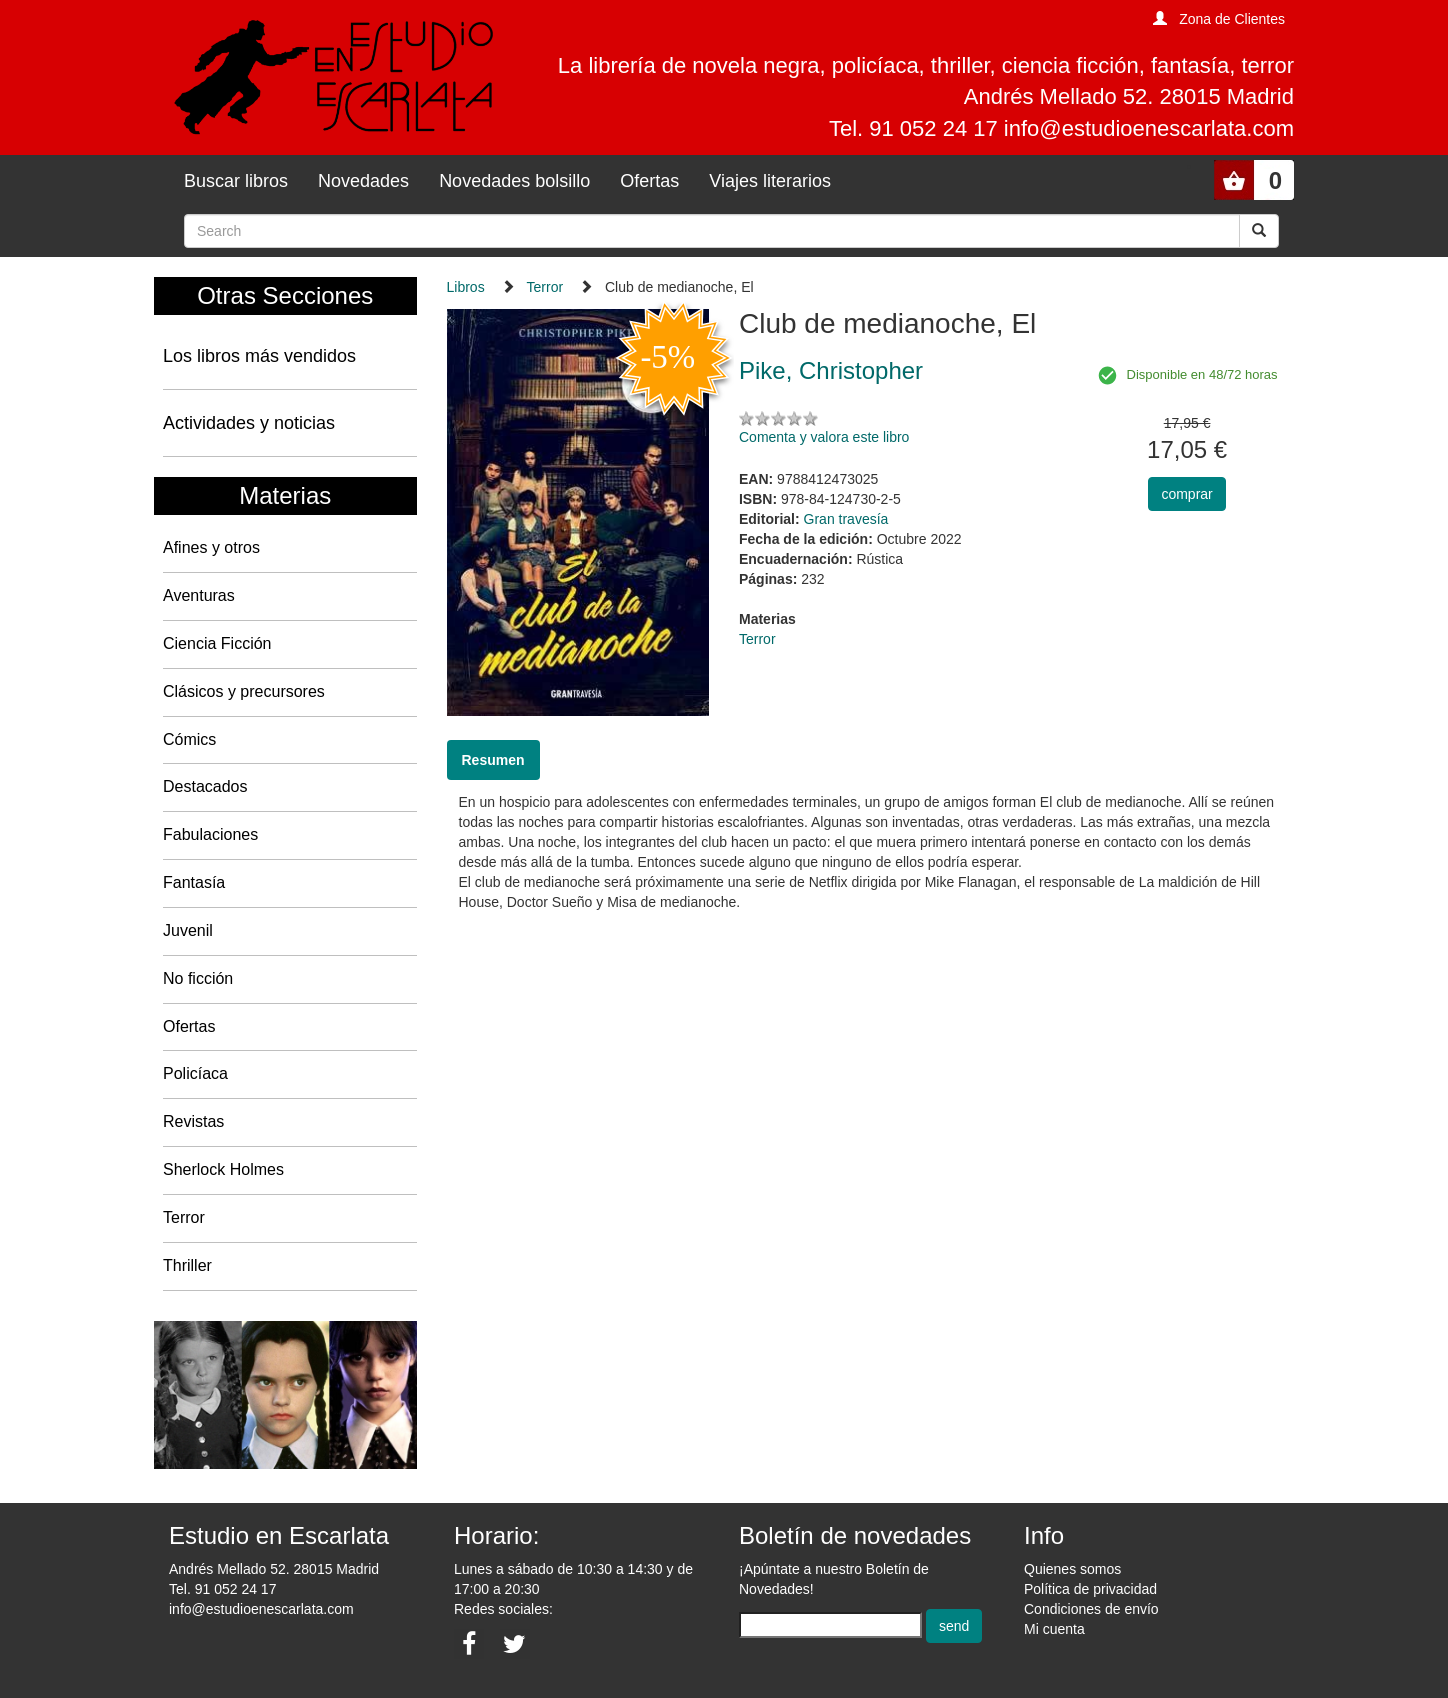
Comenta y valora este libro (824, 437)
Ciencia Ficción (217, 643)
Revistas (193, 1121)
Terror (184, 1217)
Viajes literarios (770, 181)
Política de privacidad (1090, 1589)
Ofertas (649, 181)
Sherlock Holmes (223, 1169)
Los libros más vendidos (259, 356)
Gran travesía (846, 519)
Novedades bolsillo (514, 181)
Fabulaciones (210, 834)
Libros (466, 287)
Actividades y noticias (249, 423)
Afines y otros (211, 547)
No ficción (198, 978)
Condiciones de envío (1091, 1609)
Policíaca (195, 1073)
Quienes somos (1072, 1569)
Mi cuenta (1054, 1629)
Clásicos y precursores (244, 691)
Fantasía (194, 882)
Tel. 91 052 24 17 (222, 1589)
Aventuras (199, 595)
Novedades (363, 181)
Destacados (205, 786)
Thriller (187, 1265)
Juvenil (188, 930)
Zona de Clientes (1232, 19)
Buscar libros (236, 181)
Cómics (189, 739)
